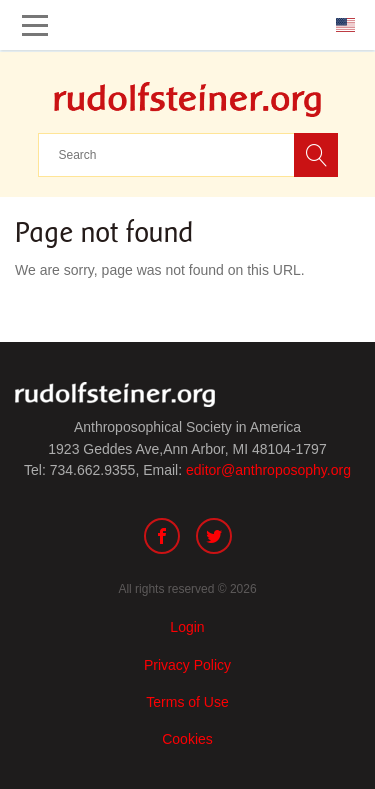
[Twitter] (214, 538)
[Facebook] (162, 538)
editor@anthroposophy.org (268, 470)
